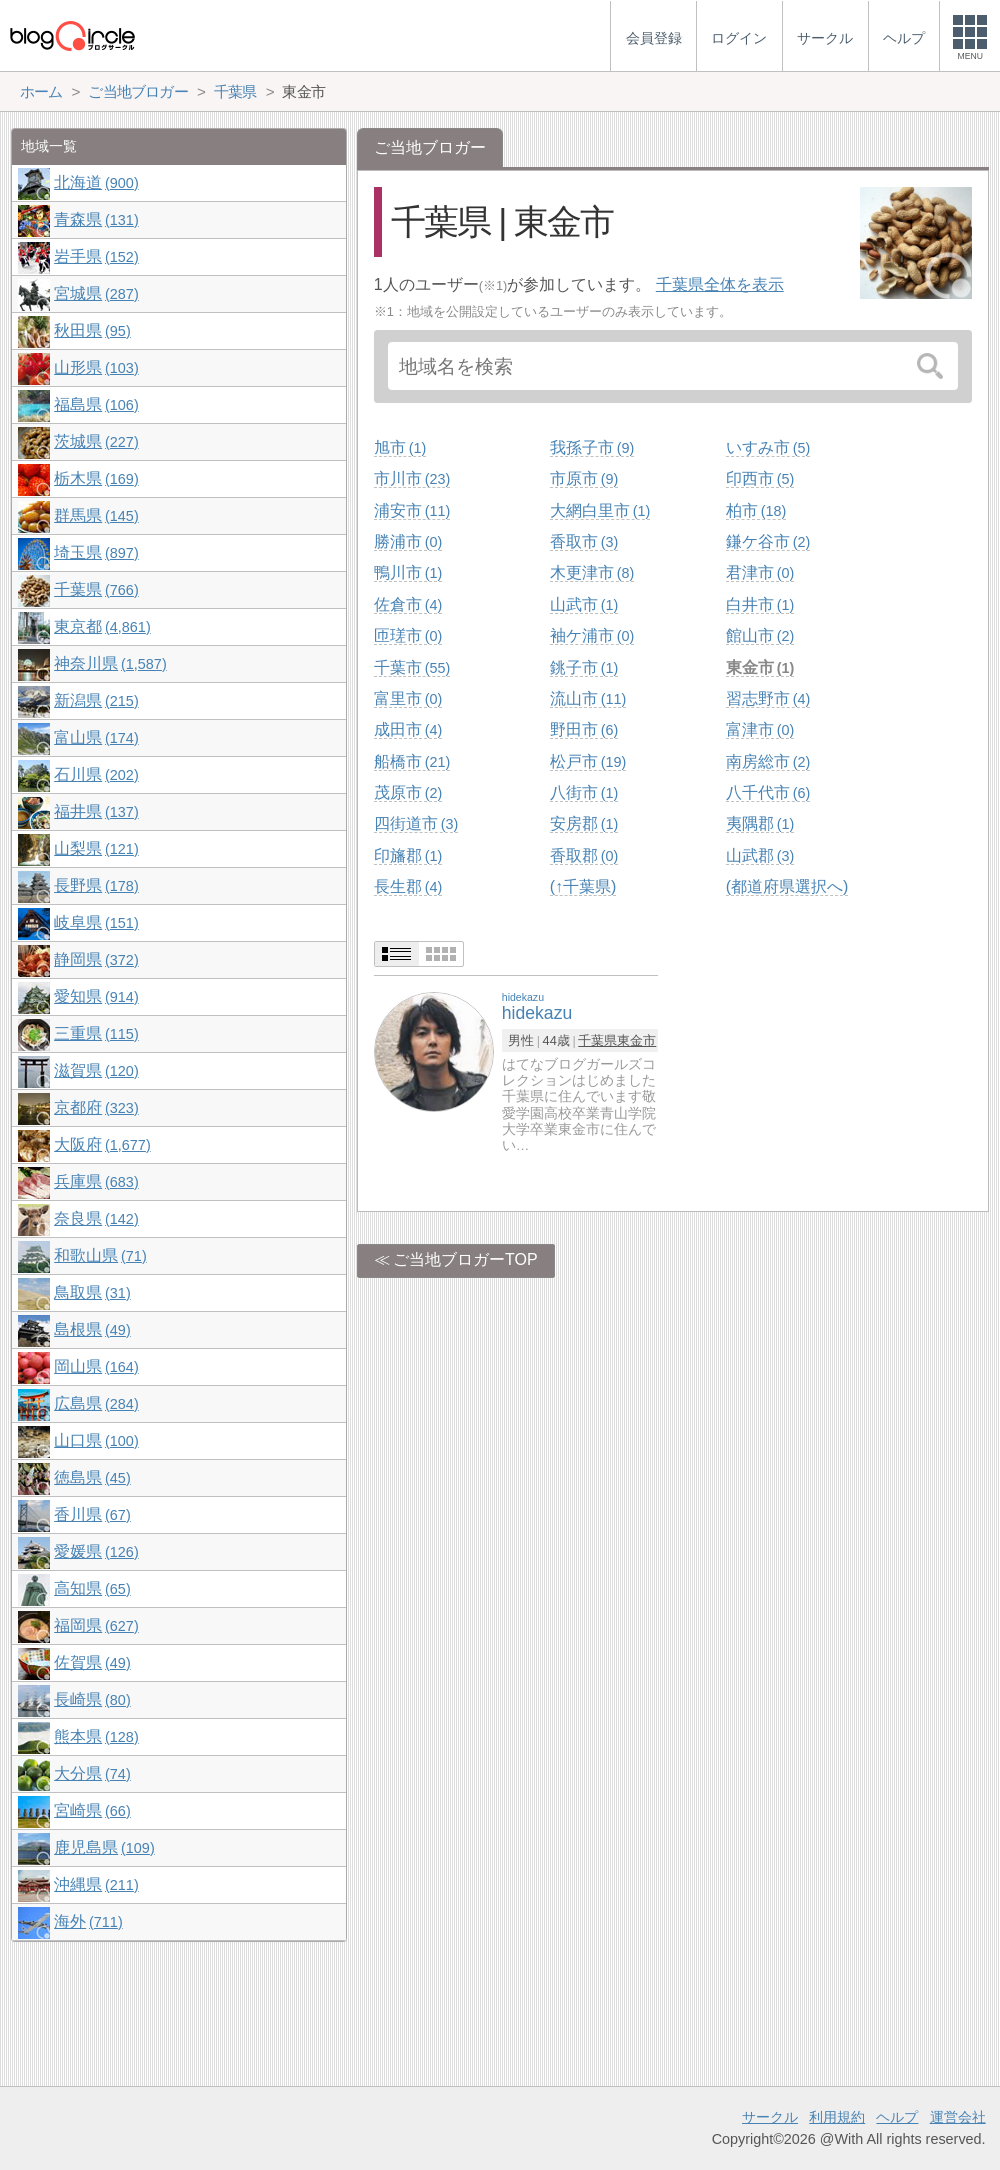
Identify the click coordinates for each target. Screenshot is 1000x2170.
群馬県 (96, 515)
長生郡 (408, 886)
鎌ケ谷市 (768, 541)
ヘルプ (897, 2117)
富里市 (408, 698)
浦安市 (412, 510)
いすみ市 (768, 447)
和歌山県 (100, 1255)
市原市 (584, 478)
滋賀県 (96, 1070)
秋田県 (92, 330)
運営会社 (958, 2117)
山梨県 (96, 848)
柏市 (756, 510)
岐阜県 (96, 922)
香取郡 (584, 855)
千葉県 (597, 1040)
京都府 (96, 1107)
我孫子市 (592, 447)
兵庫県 (96, 1181)
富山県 (96, 737)
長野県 (96, 885)
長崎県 (92, 1699)
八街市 (584, 792)
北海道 (96, 182)
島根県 (92, 1329)
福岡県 (96, 1625)
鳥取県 (92, 1292)
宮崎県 (92, 1810)
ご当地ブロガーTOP (465, 1259)
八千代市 (768, 792)
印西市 (760, 478)
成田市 (408, 729)
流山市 (588, 698)
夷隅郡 (760, 823)
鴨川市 (408, 572)
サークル (770, 2117)
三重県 (96, 1033)
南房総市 (768, 761)
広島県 (96, 1403)
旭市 (400, 447)
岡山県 (96, 1366)
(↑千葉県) (583, 886)
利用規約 (837, 2117)
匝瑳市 (408, 635)
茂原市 (408, 792)
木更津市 (592, 572)
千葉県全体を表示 (720, 284)
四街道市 (416, 823)
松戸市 (588, 761)
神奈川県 (110, 663)
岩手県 (96, 256)
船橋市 (412, 761)
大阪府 (102, 1144)
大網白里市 (600, 510)
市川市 (412, 478)
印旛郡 (408, 855)
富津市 (760, 729)
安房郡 (584, 823)
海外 (88, 1921)
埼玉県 (96, 552)
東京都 (102, 626)
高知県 (92, 1588)
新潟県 (96, 700)
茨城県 (96, 441)
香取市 (584, 541)
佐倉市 (408, 604)
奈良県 (96, 1218)
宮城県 (96, 293)
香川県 (92, 1514)
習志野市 (768, 698)
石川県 (96, 774)
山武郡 (760, 855)
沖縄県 (96, 1884)
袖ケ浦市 (592, 635)
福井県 (96, 811)
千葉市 (412, 667)
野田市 (584, 729)
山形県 (96, 367)
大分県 (92, 1773)
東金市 (760, 667)
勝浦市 (408, 541)
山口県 (96, 1440)
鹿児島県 (104, 1847)
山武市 (584, 604)
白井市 (760, 604)
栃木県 (96, 478)
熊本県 (96, 1736)
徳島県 (92, 1477)
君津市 (760, 572)
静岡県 (96, 959)
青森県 (96, 219)
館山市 (760, 635)
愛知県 (96, 996)
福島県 (96, 404)
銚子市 (584, 667)
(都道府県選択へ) (787, 886)
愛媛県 (96, 1551)
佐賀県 (92, 1662)
